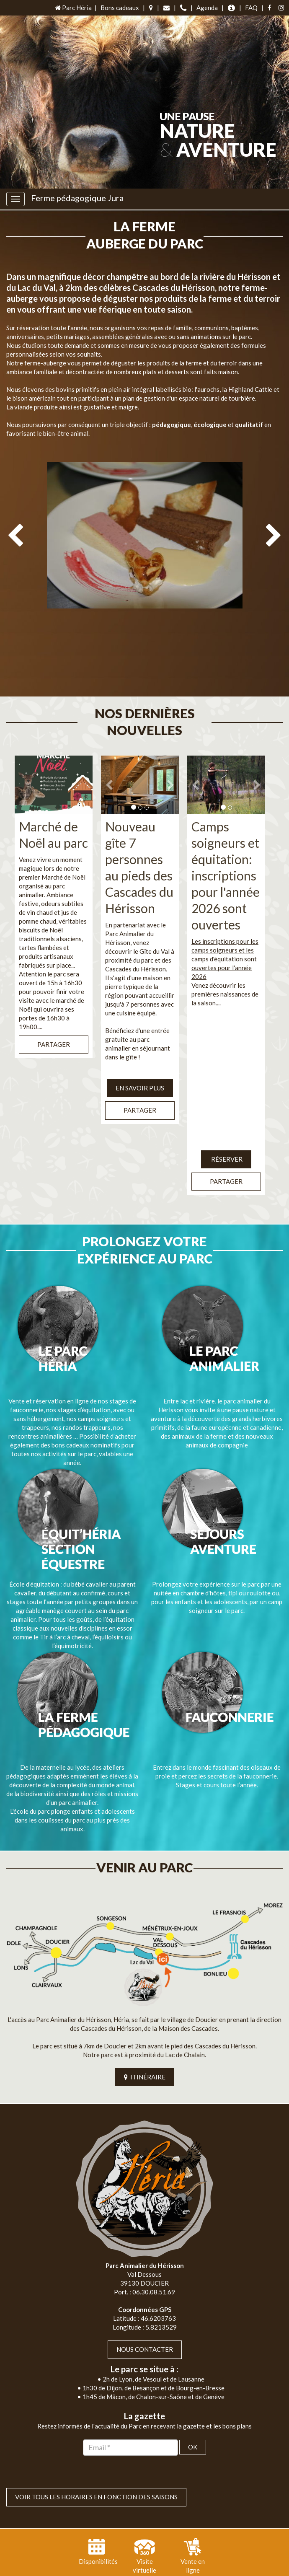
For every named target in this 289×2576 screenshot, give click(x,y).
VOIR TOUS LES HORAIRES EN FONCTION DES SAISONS (96, 2446)
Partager (53, 1010)
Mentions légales (164, 2567)
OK (192, 2396)
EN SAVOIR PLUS (140, 1054)
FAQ (251, 7)
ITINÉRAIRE (144, 2026)
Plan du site (117, 2567)
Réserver (226, 1125)
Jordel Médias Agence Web (162, 2558)
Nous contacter (144, 2298)
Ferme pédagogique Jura (77, 198)
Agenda (207, 7)
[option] (144, 557)
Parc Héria (73, 7)
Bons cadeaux (120, 7)
